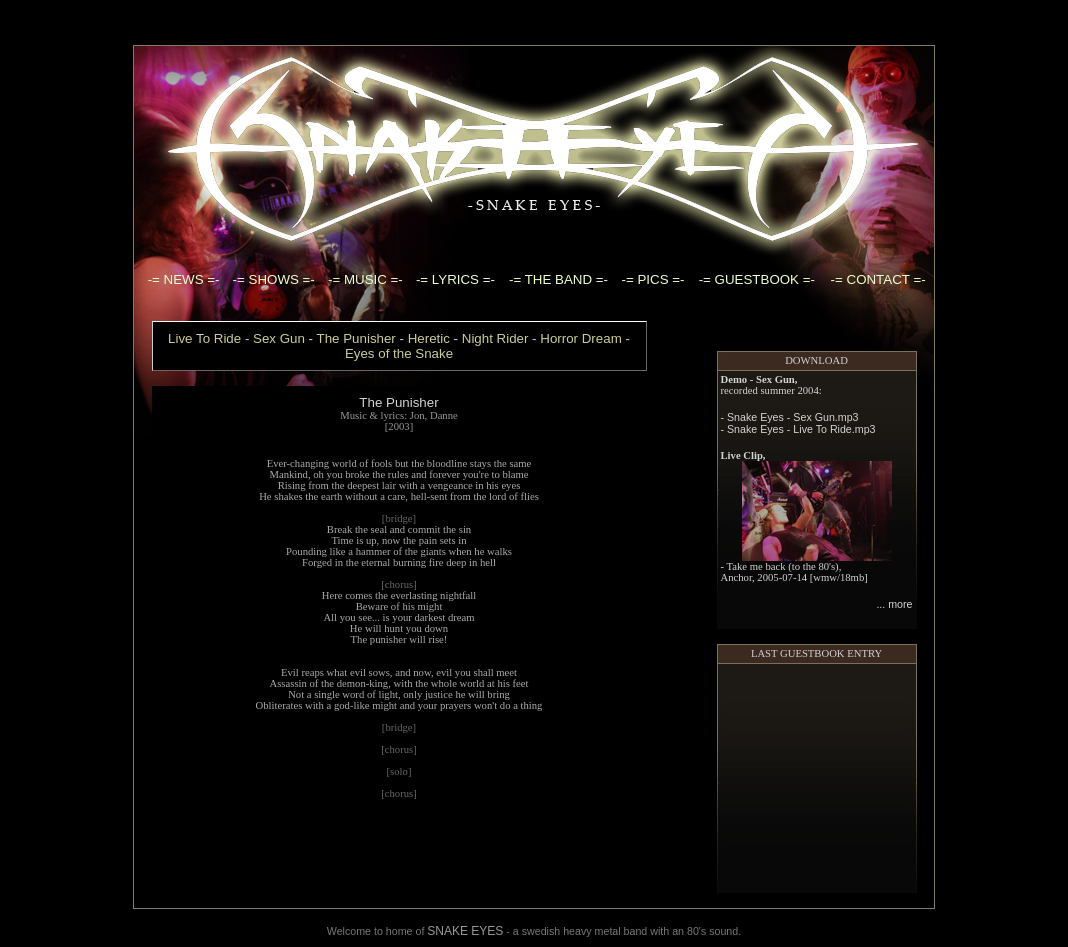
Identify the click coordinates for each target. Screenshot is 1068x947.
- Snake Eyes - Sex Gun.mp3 (790, 390)
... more (894, 577)
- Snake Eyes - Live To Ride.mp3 (798, 402)
